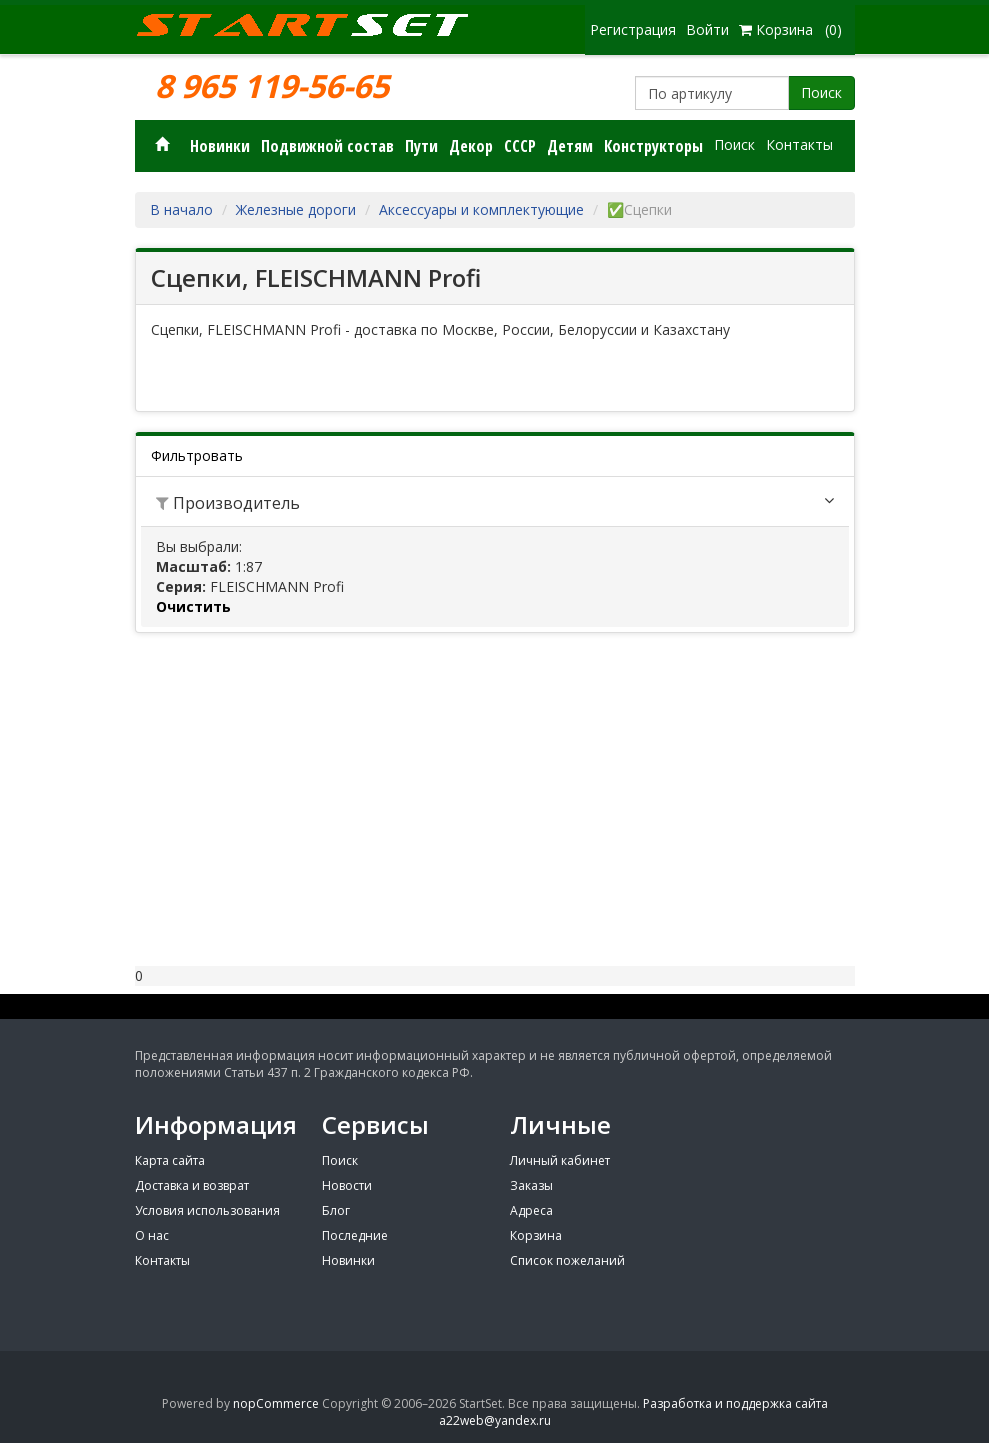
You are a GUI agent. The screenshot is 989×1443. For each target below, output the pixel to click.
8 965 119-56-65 (272, 86)
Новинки (220, 146)
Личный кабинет (560, 1160)
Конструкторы (653, 146)
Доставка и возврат (192, 1185)
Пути (421, 146)
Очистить (193, 606)
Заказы (531, 1185)
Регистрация (633, 29)
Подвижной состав (327, 146)
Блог (336, 1210)
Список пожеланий (567, 1260)
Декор (471, 146)
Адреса (531, 1210)
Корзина (536, 1235)
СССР (520, 146)
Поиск (821, 92)
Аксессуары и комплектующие (481, 209)
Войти (707, 29)
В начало (181, 209)
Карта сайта (170, 1160)
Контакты (799, 144)
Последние (355, 1235)
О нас (152, 1235)
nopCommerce (276, 1403)
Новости (347, 1185)
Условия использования (207, 1210)
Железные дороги (296, 209)
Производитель (228, 503)
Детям (570, 146)
